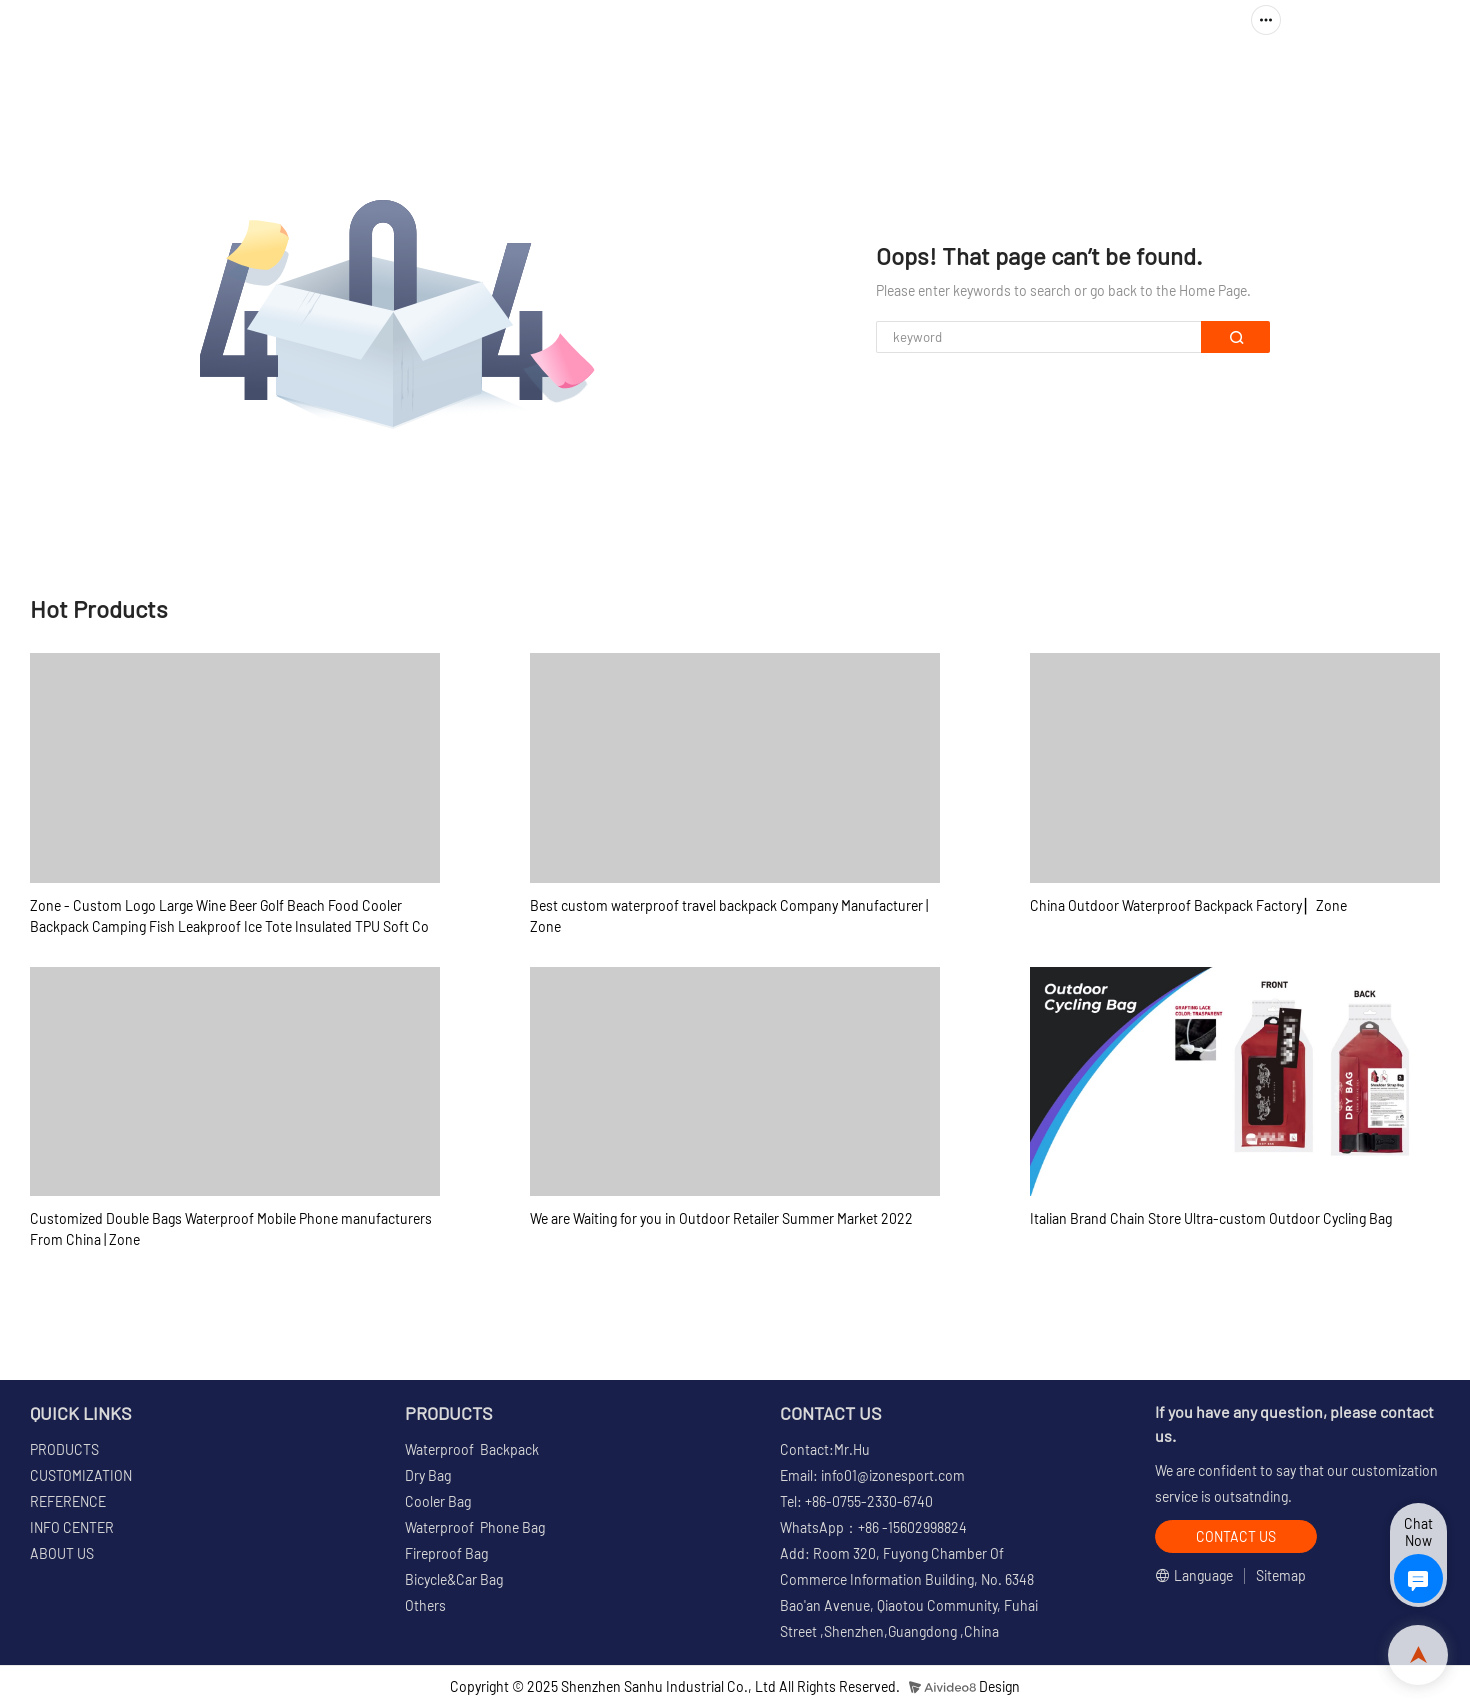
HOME (597, 75)
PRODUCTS (696, 75)
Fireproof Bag (446, 1553)
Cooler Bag (438, 1501)
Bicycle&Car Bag (454, 1579)
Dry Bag (428, 1475)
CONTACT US (1390, 75)
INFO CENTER (1126, 75)
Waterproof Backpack (472, 1449)
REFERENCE (993, 75)
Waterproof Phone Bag (475, 1527)
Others (425, 1605)
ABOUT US (1269, 75)
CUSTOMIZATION (851, 75)
